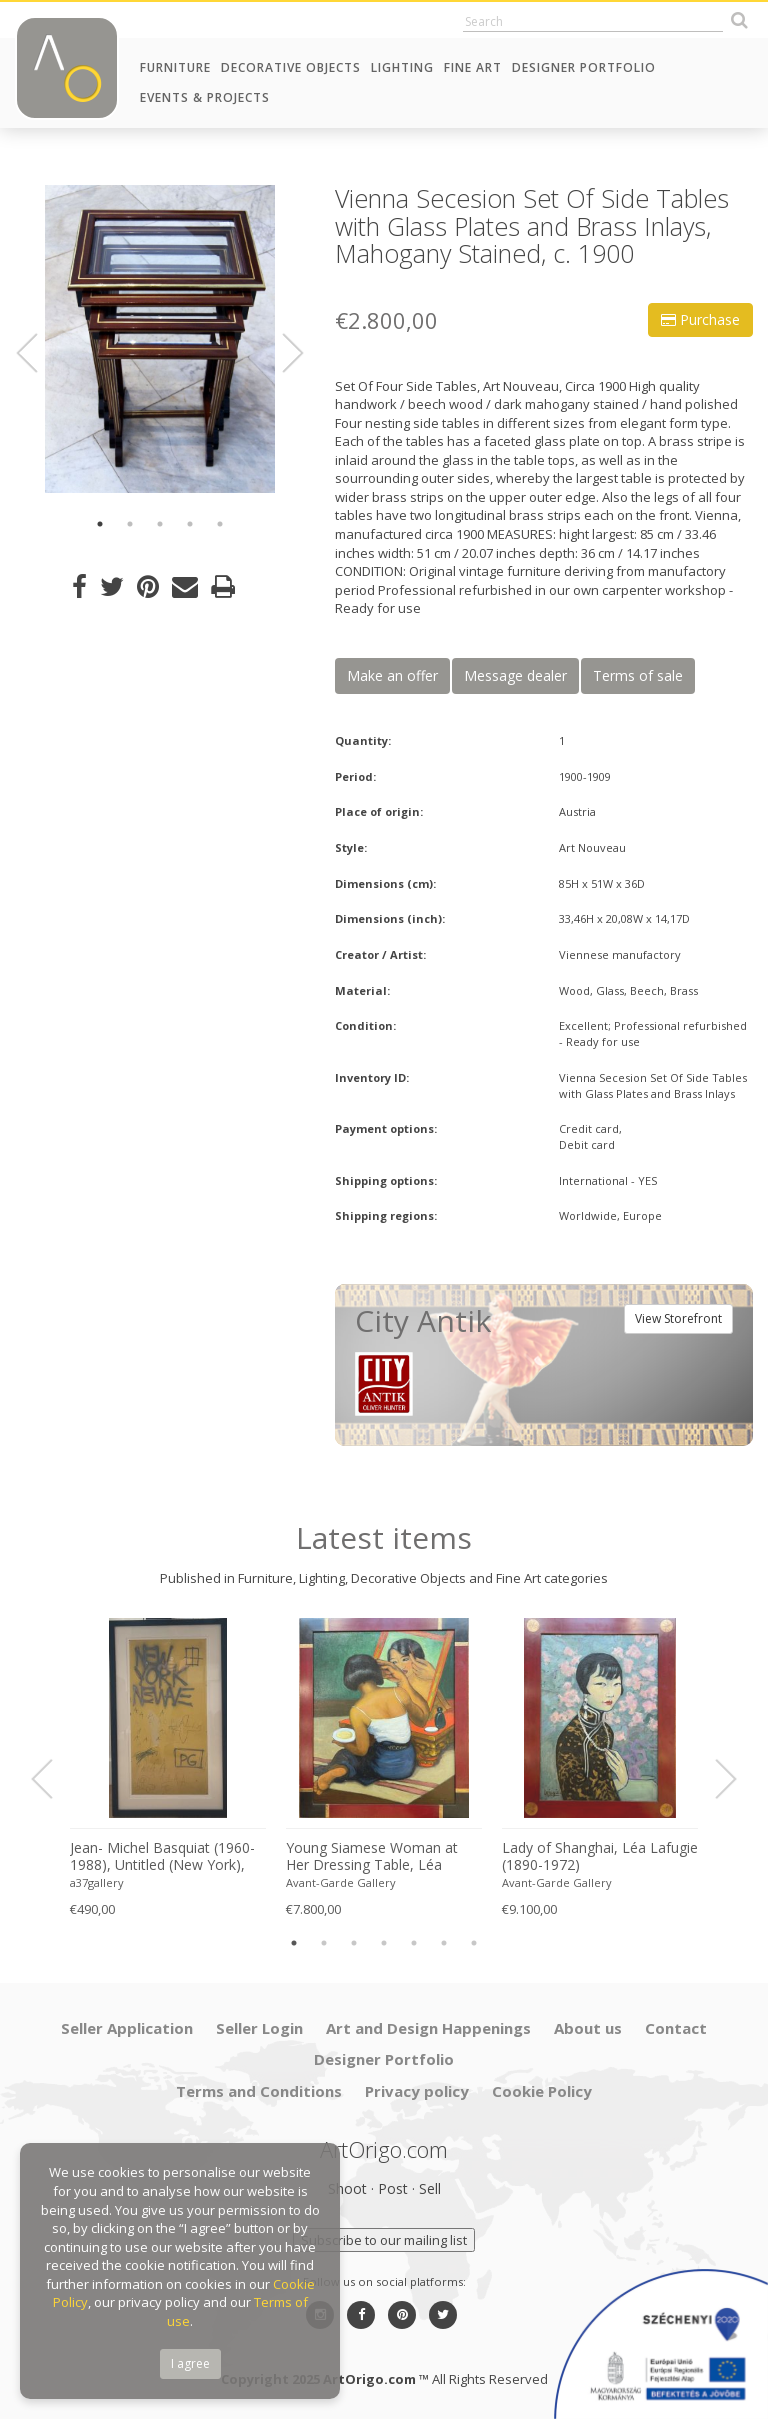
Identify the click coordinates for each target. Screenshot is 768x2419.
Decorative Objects (291, 67)
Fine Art (473, 67)
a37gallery (97, 1882)
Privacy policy (417, 2091)
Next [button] (281, 353)
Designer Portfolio (584, 67)
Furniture (175, 67)
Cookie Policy (542, 2091)
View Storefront (678, 1318)
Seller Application (127, 2028)
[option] (160, 339)
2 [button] (130, 524)
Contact (676, 2028)
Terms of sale (638, 675)
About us (588, 2028)
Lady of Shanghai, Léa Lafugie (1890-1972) (600, 1856)
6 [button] (444, 1943)
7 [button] (474, 1943)
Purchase (700, 319)
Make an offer (392, 675)
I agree (190, 2363)
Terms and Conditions (259, 2091)
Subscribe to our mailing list (384, 2240)
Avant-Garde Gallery (341, 1882)
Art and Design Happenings (428, 2028)
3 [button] (160, 524)
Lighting (402, 67)
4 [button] (190, 524)
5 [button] (220, 524)
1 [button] (100, 524)
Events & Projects (205, 97)
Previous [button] (39, 353)
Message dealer (515, 675)
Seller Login (259, 2028)
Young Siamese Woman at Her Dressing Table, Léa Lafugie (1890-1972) (372, 1857)
